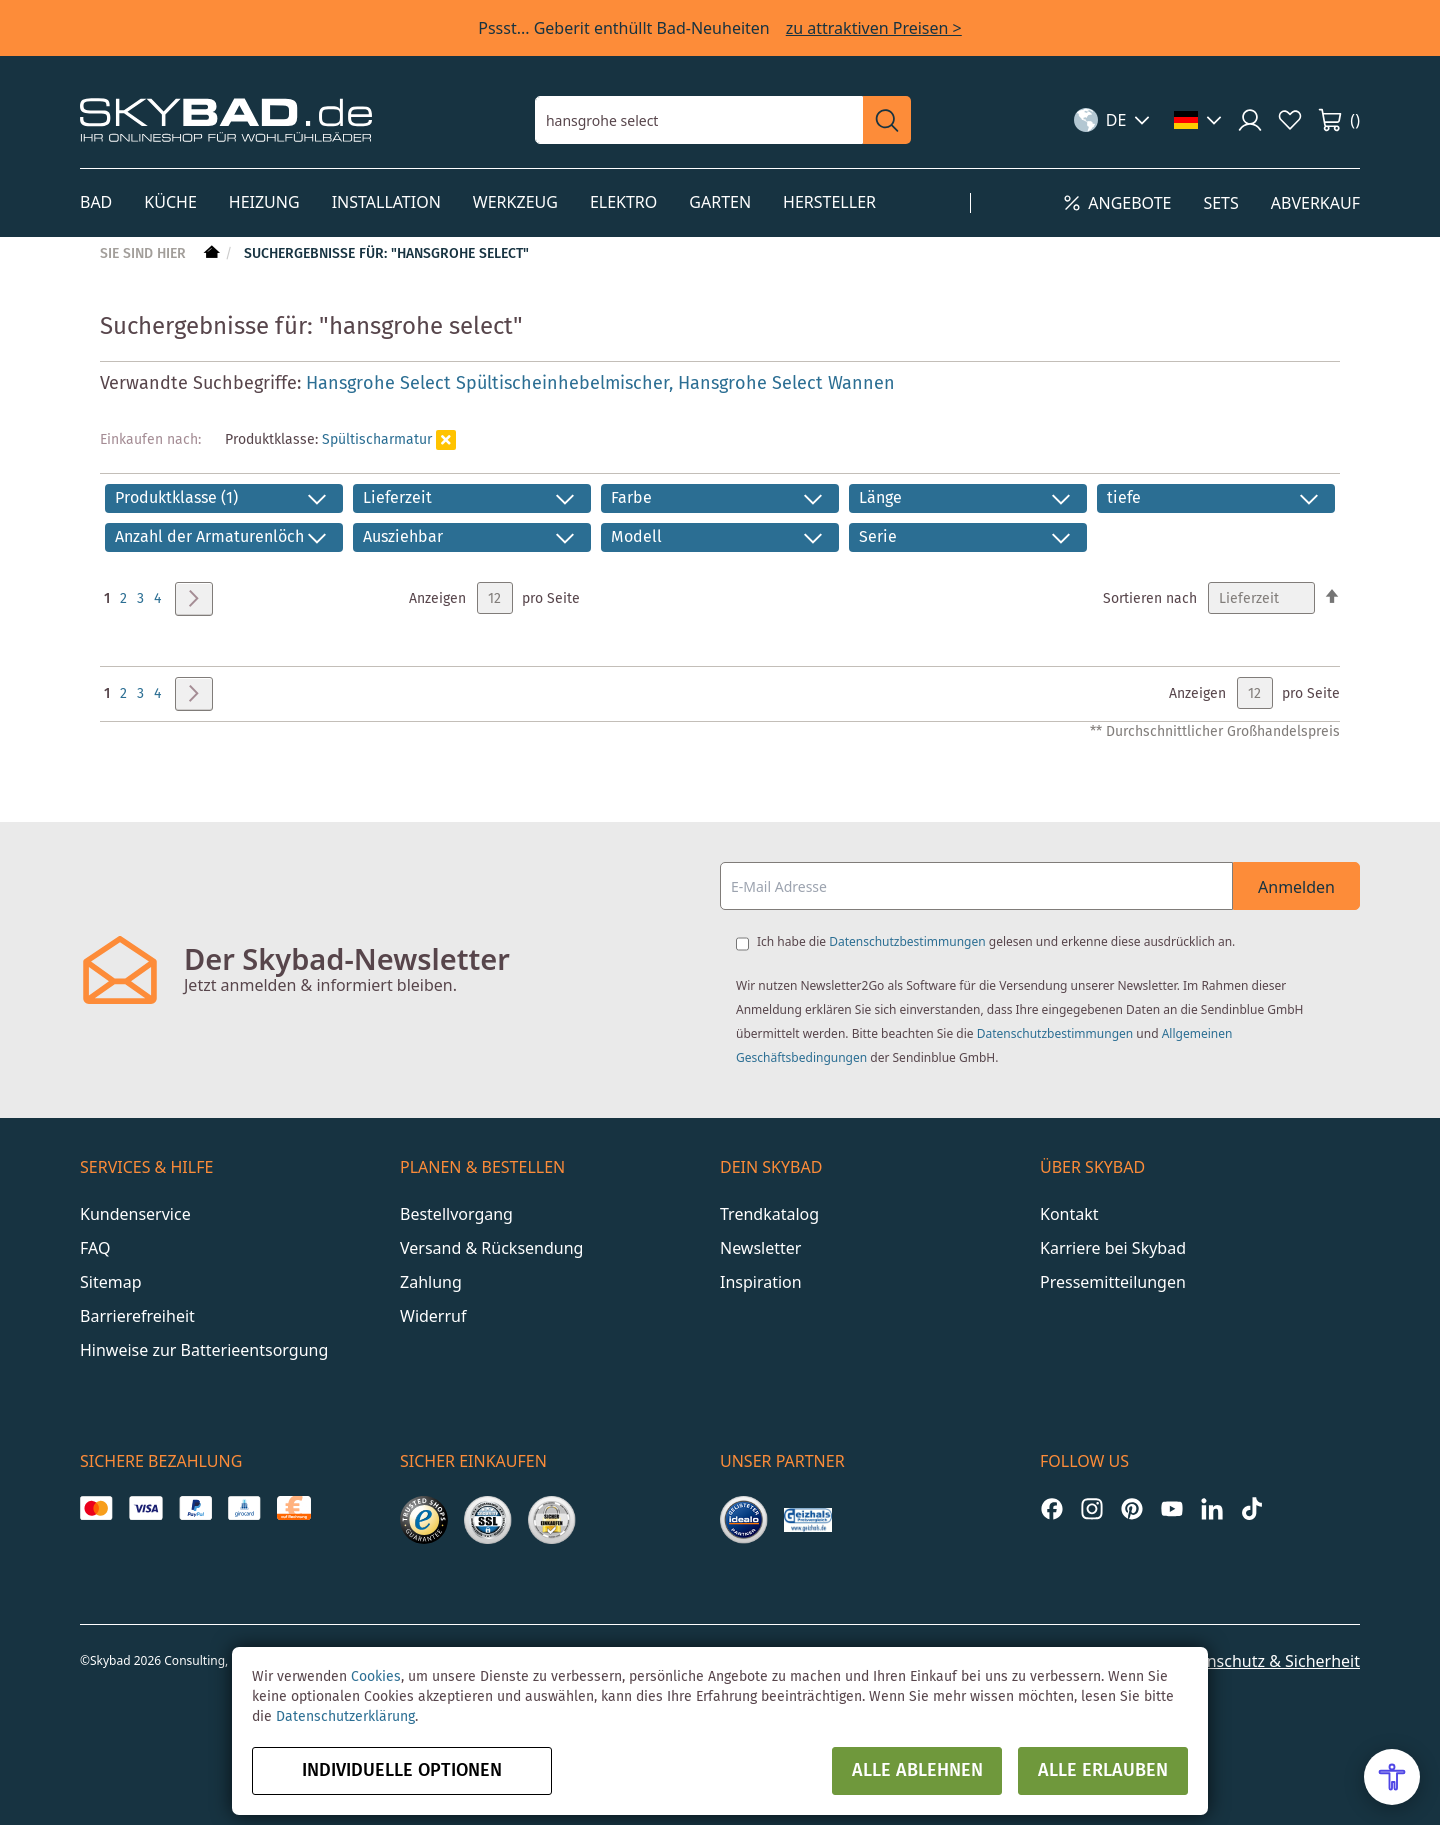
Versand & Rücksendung (491, 1248)
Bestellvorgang (456, 1214)
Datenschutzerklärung (345, 1717)
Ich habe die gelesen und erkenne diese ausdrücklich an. (996, 941)
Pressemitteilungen (1113, 1282)
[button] (1112, 120)
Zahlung (431, 1282)
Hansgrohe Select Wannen (786, 384)
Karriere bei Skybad (1113, 1248)
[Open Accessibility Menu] (1392, 1777)
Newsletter (760, 1248)
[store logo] (226, 119)
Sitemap (111, 1282)
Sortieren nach (1150, 599)
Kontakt (1069, 1214)
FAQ (95, 1248)
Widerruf (433, 1316)
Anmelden (1296, 887)
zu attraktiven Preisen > (874, 28)
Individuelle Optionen (402, 1771)
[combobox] (699, 120)
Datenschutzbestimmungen (907, 941)
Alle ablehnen (917, 1771)
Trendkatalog (769, 1214)
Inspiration (761, 1282)
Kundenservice (135, 1214)
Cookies (376, 1677)
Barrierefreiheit (137, 1316)
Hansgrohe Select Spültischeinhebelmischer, (492, 384)
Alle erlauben (1103, 1771)
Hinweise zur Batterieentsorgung (204, 1350)
